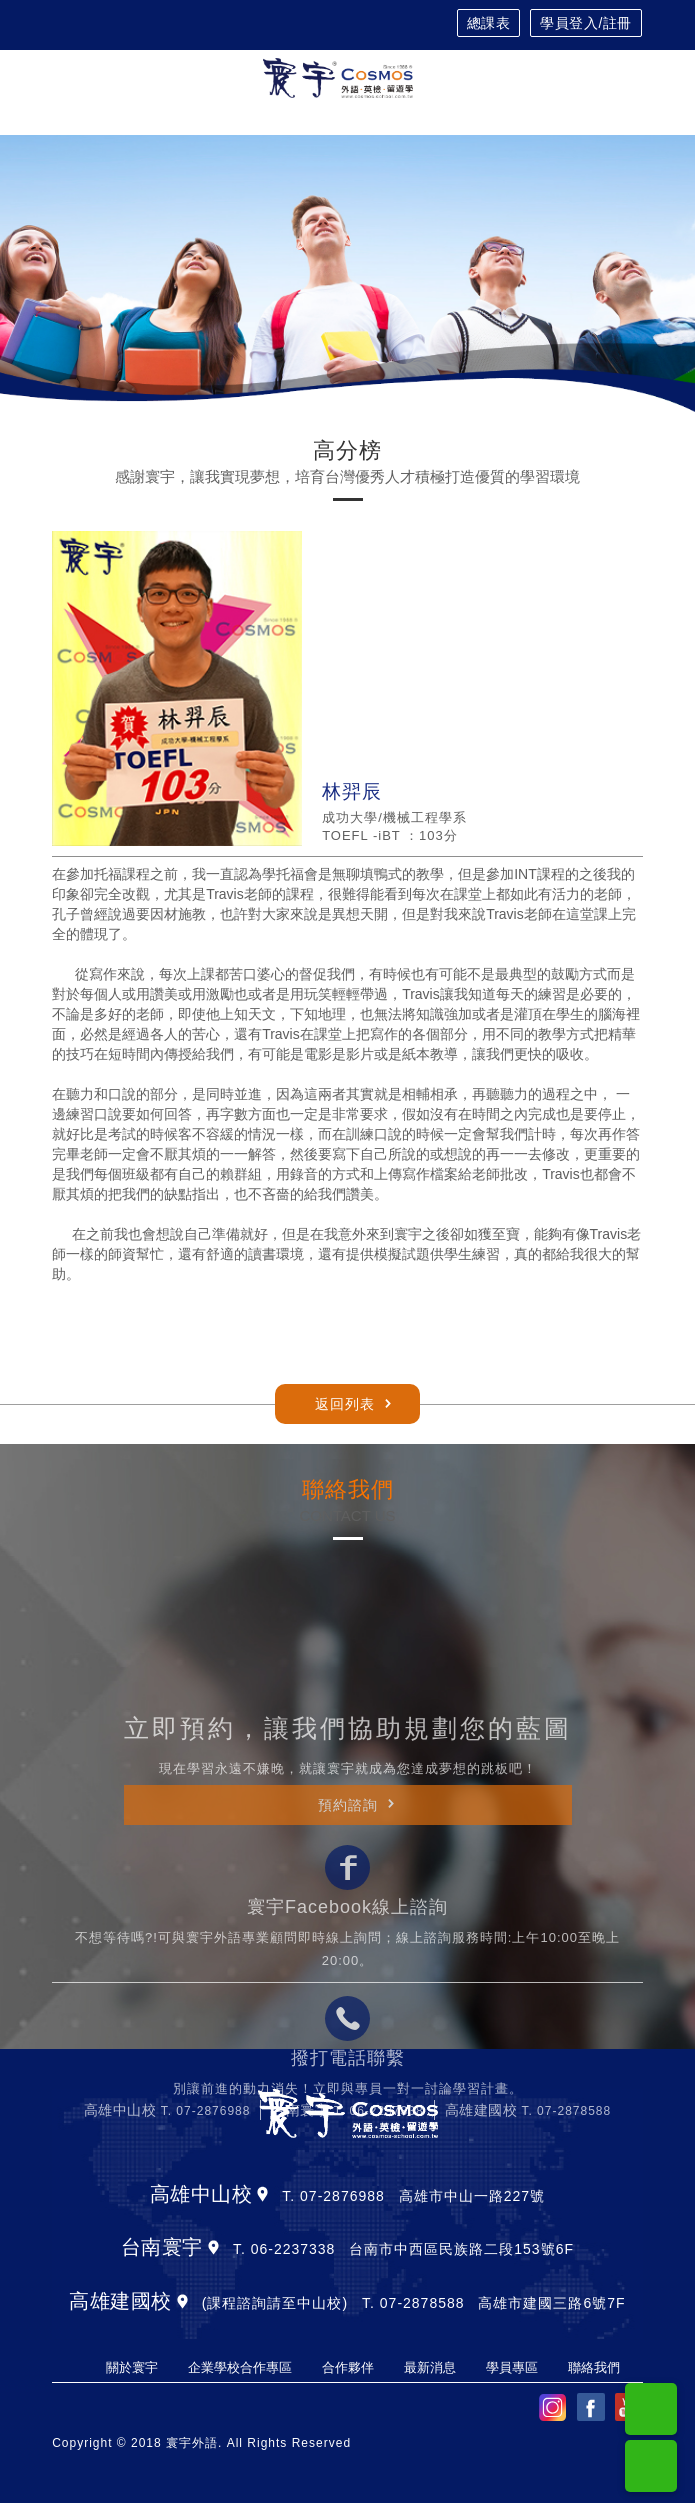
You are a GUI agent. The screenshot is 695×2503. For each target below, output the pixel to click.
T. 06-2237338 (379, 2289)
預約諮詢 (348, 1983)
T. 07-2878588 (566, 2289)
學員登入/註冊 (585, 23)
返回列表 (345, 1404)
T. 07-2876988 (206, 2289)
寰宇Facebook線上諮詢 (347, 2086)
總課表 (489, 23)
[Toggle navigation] (632, 78)
